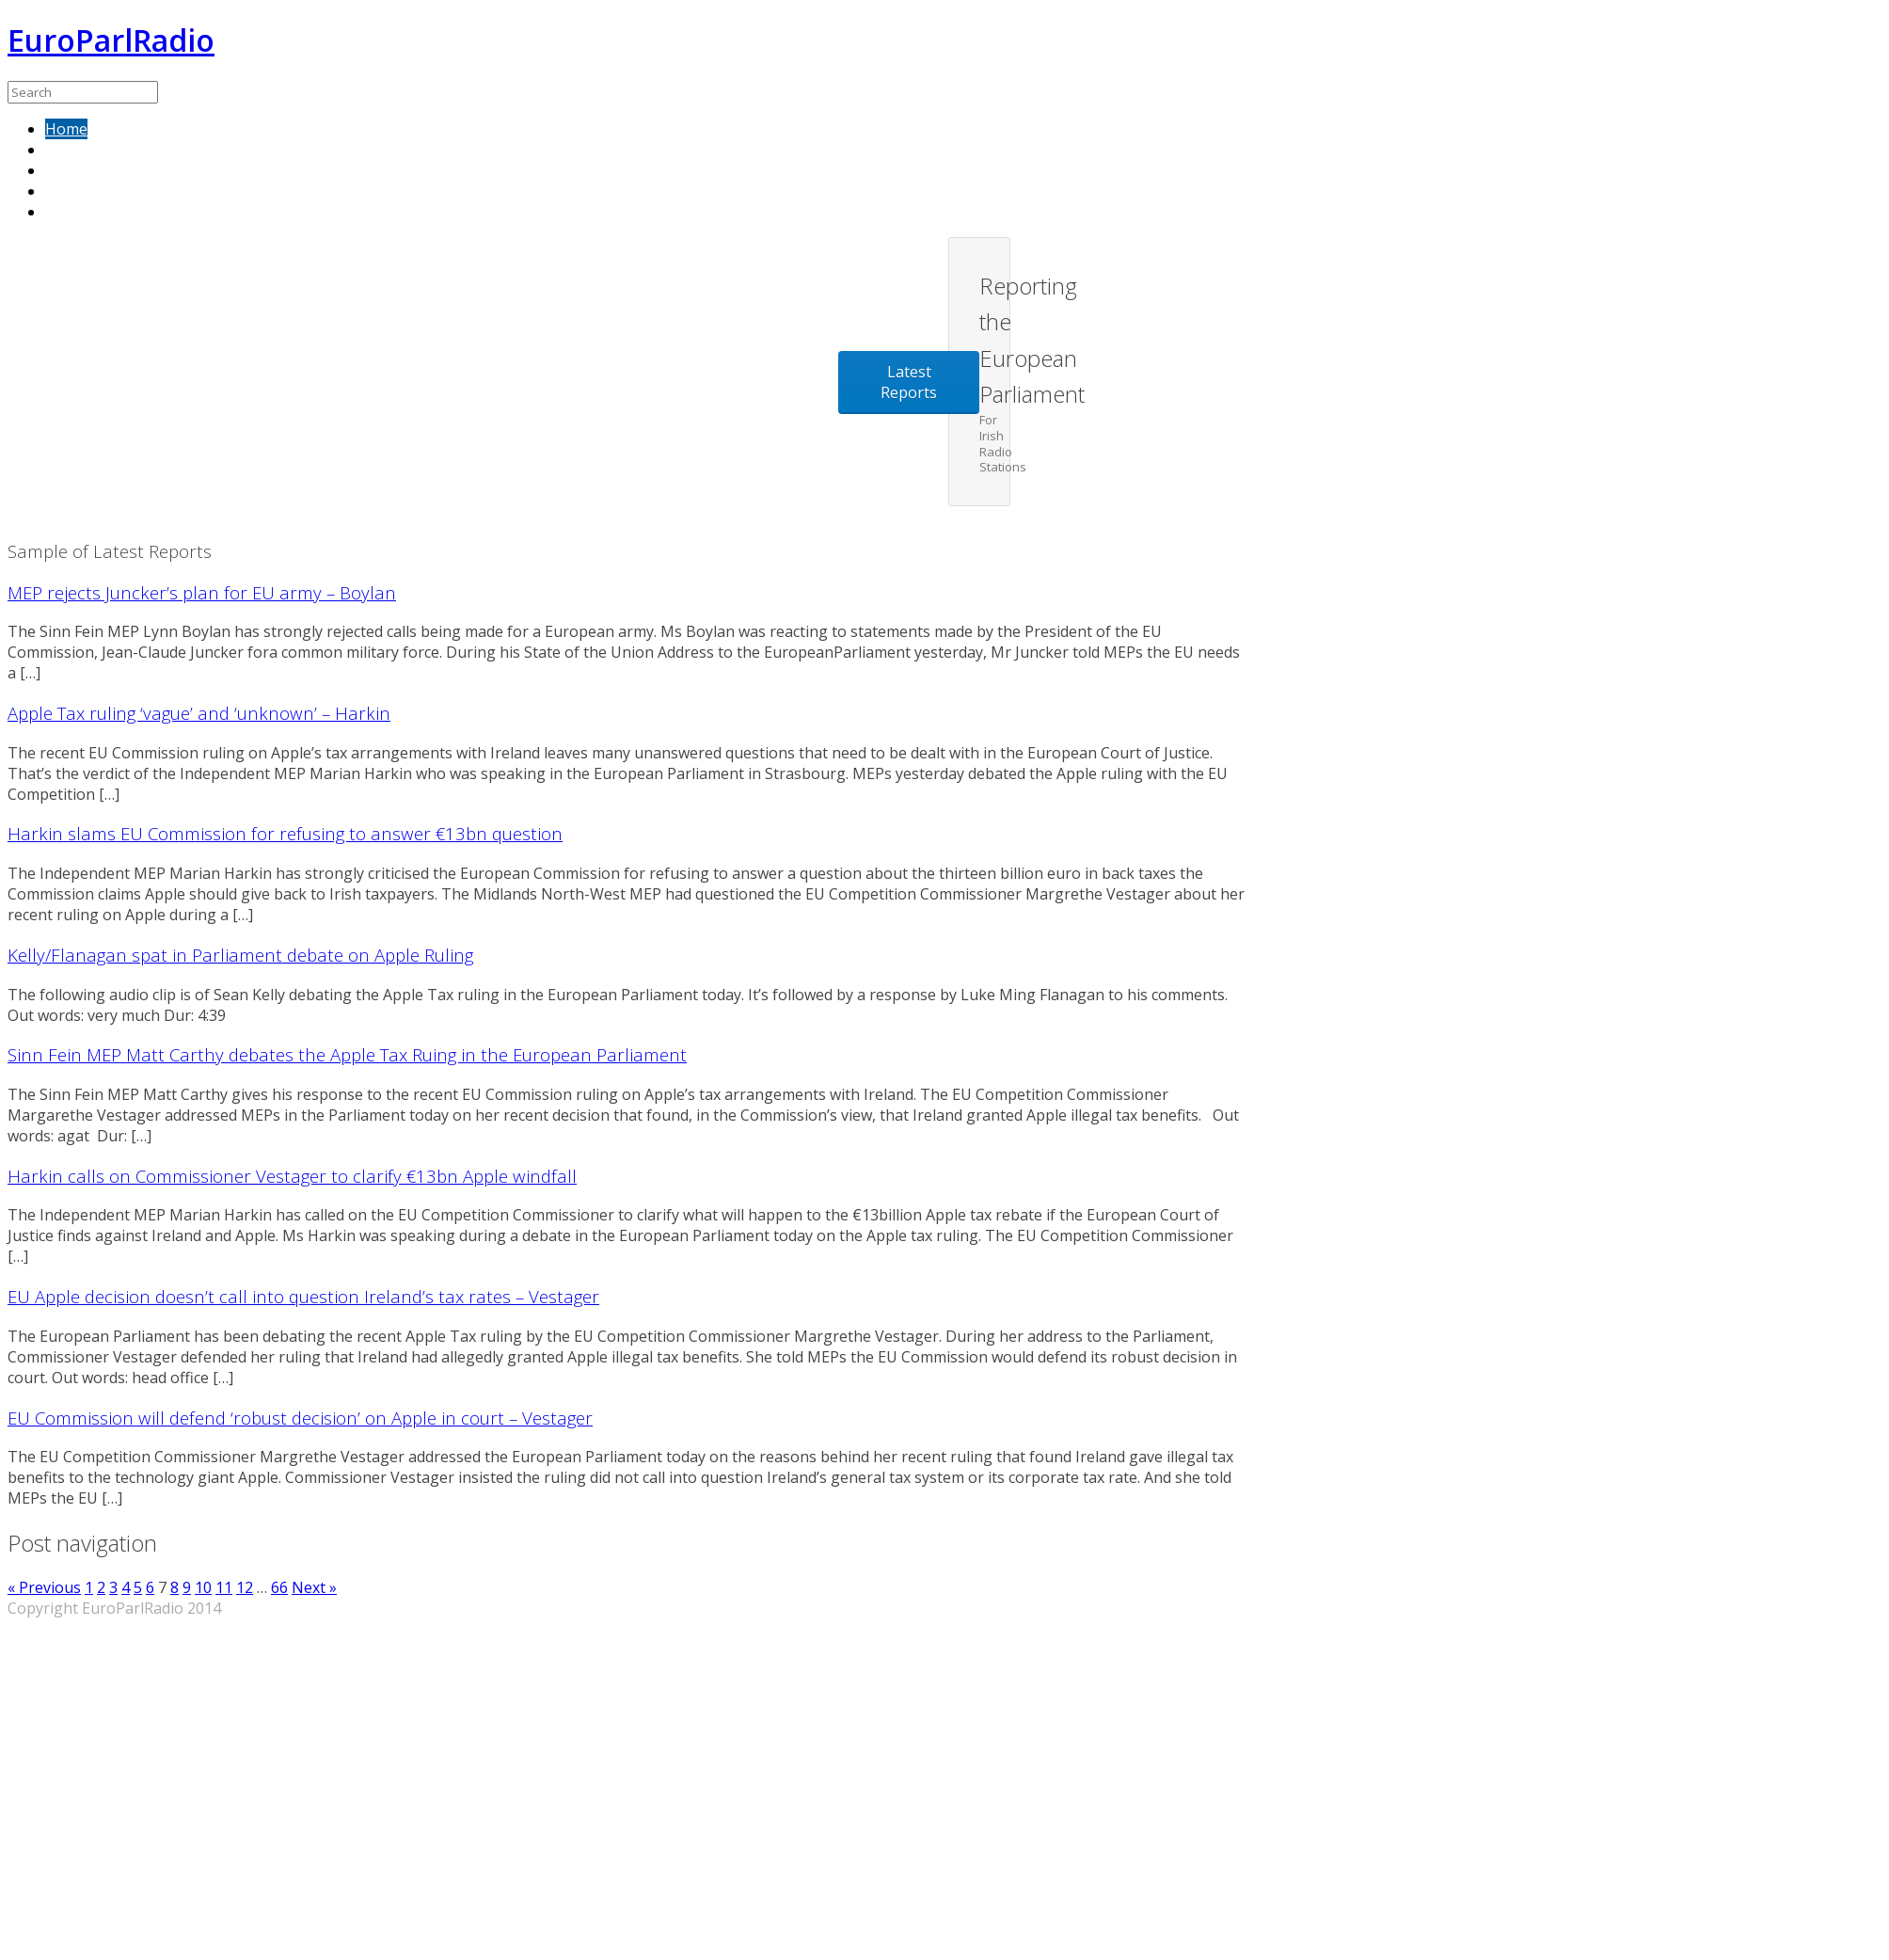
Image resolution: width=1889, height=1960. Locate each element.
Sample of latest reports (130, 149)
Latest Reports (909, 382)
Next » (314, 1587)
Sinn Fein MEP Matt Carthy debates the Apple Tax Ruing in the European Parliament (347, 1054)
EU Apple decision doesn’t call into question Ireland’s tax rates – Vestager (303, 1296)
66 (279, 1587)
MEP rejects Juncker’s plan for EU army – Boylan (202, 592)
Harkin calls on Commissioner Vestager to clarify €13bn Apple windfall (292, 1175)
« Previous (44, 1587)
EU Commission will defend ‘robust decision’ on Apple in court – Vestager (300, 1417)
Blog (61, 211)
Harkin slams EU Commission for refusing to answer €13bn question (285, 833)
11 (223, 1587)
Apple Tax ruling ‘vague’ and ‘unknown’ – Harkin (199, 713)
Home (66, 129)
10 (203, 1587)
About (66, 170)
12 (244, 1587)
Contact (72, 191)
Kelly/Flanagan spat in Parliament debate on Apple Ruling (240, 954)
